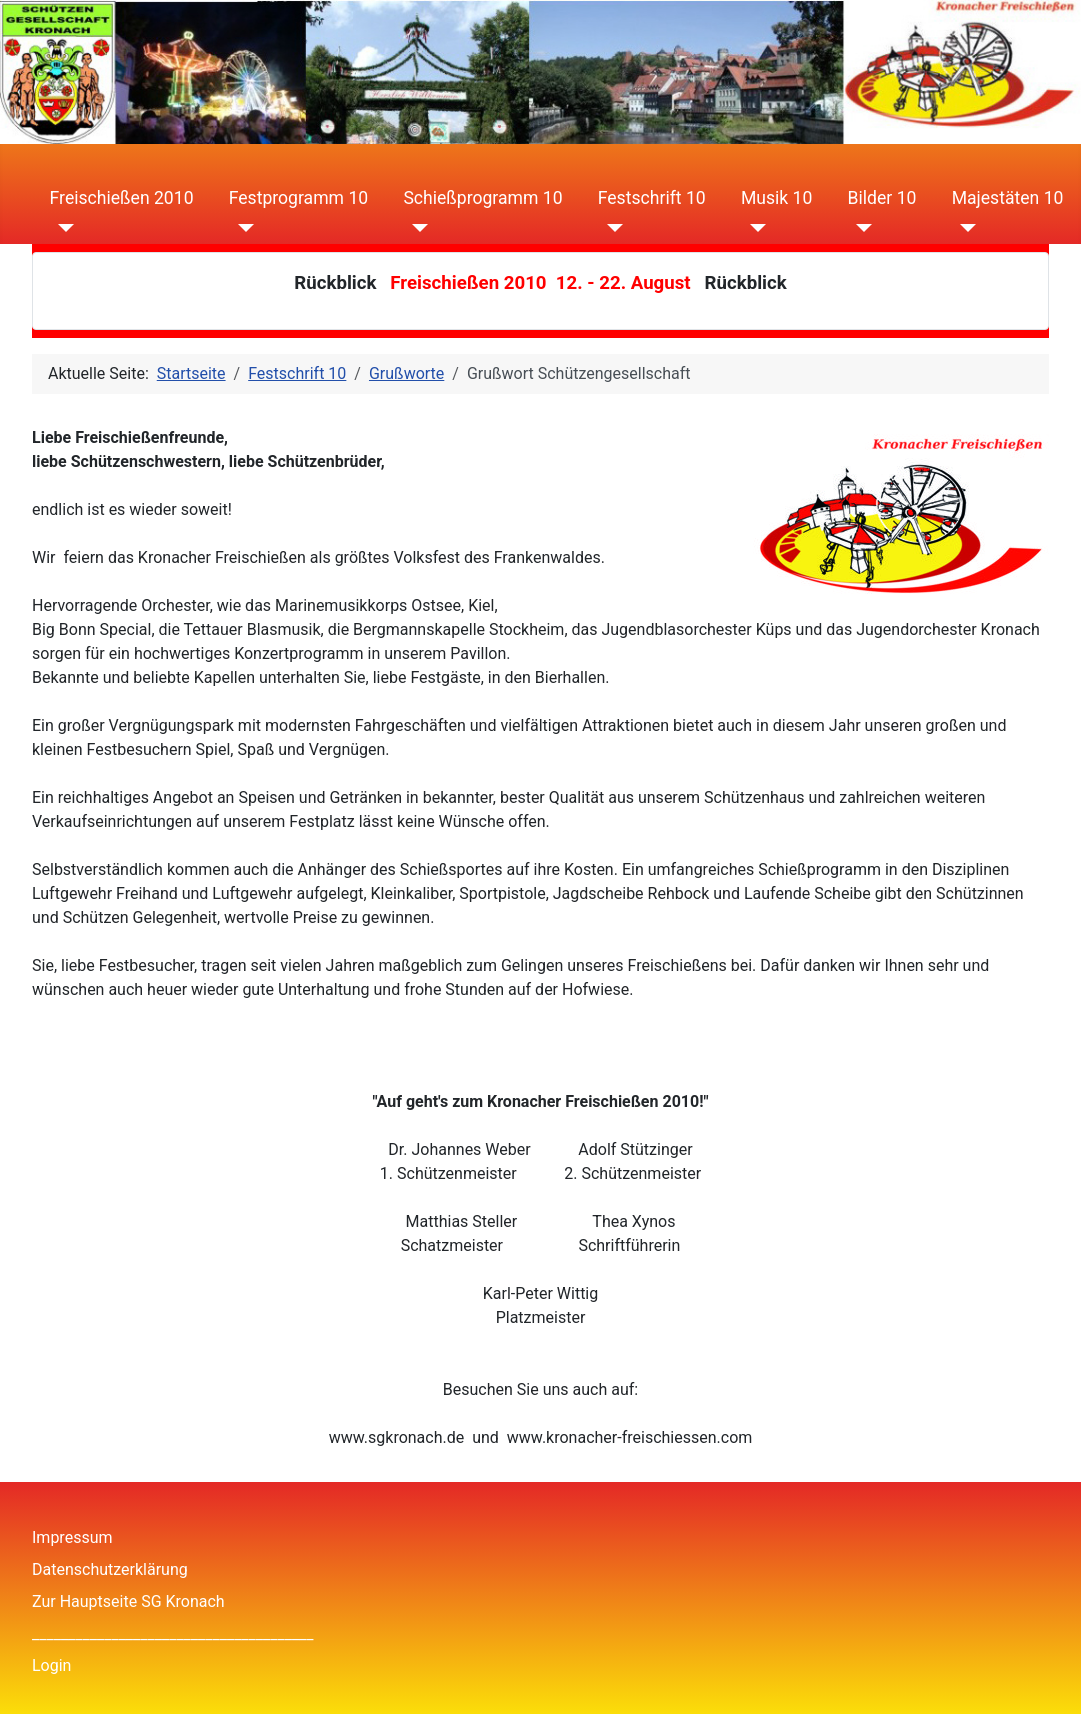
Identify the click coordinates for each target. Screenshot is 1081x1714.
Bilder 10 (882, 198)
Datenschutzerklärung (110, 1569)
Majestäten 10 (1008, 198)
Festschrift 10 (652, 198)
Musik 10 (776, 198)
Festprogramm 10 (298, 198)
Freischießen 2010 (122, 198)
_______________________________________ (173, 1633)
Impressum (72, 1537)
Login (51, 1665)
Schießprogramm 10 (482, 198)
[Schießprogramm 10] (415, 228)
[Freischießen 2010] (62, 228)
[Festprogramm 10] (241, 228)
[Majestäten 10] (964, 228)
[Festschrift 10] (610, 228)
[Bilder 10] (860, 228)
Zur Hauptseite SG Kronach (128, 1601)
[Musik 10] (753, 228)
